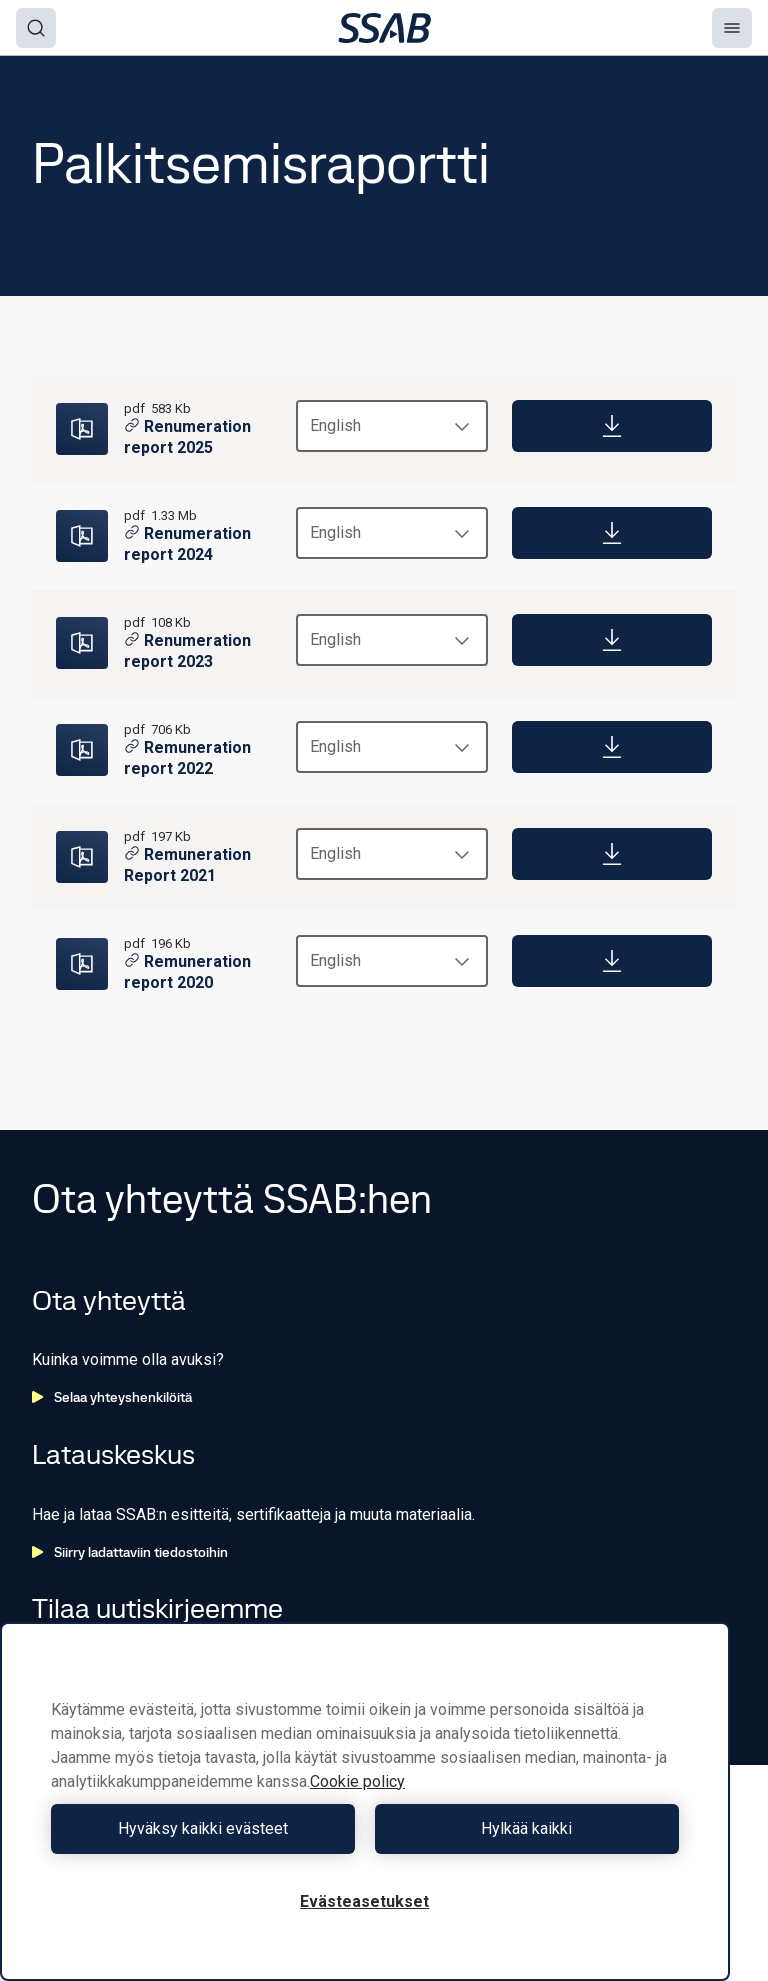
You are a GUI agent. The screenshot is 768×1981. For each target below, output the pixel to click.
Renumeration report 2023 (187, 651)
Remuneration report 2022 (187, 758)
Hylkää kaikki (526, 1828)
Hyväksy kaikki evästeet (203, 1828)
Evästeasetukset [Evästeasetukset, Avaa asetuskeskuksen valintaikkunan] (364, 1901)
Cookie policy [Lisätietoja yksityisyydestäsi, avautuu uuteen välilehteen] (357, 1781)
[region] (365, 1801)
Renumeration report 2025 (187, 437)
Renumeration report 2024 (187, 544)
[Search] (36, 28)
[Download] (612, 426)
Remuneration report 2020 (187, 972)
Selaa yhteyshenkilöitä (112, 1397)
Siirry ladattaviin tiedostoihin (130, 1552)
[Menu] (732, 28)
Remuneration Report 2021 (187, 865)
